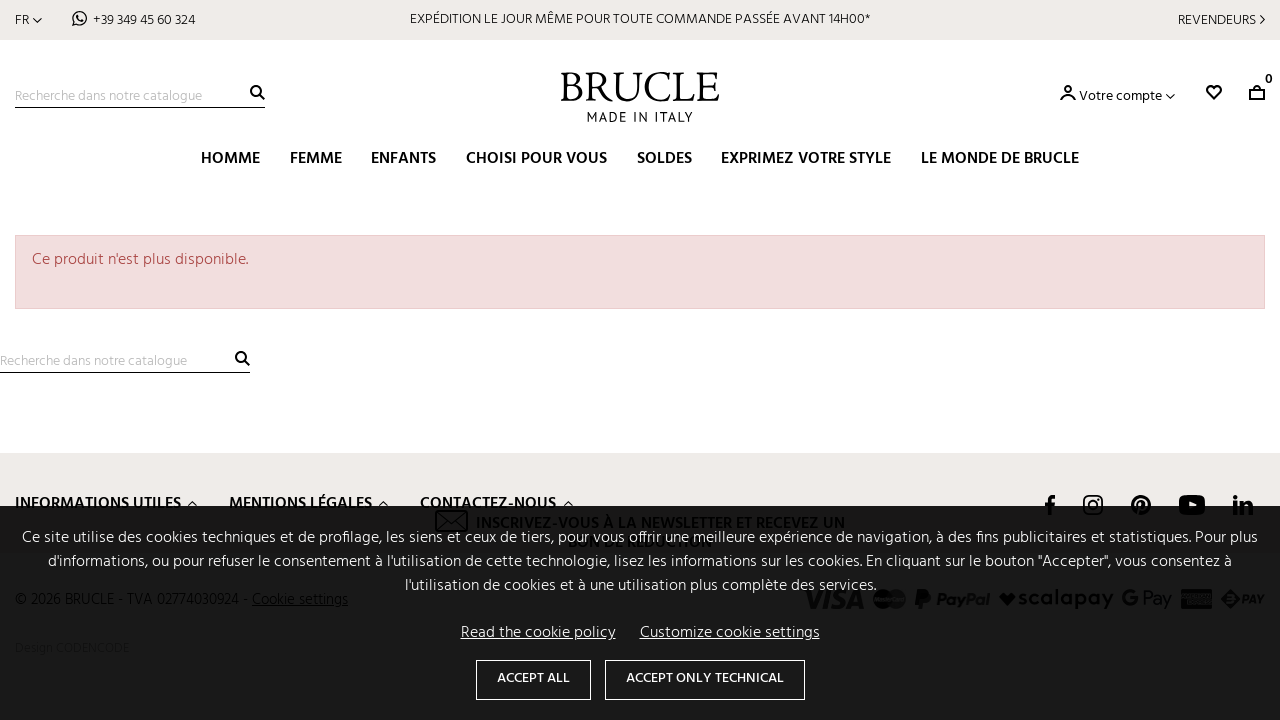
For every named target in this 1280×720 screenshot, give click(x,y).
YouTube (1192, 505)
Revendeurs (1217, 20)
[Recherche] (140, 97)
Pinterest (1141, 505)
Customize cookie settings (730, 633)
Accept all (533, 678)
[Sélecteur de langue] (28, 20)
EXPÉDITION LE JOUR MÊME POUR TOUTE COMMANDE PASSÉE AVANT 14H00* (640, 19)
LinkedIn (1243, 505)
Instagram (1093, 505)
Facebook (1050, 505)
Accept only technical (705, 678)
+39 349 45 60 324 (144, 20)
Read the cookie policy (538, 633)
